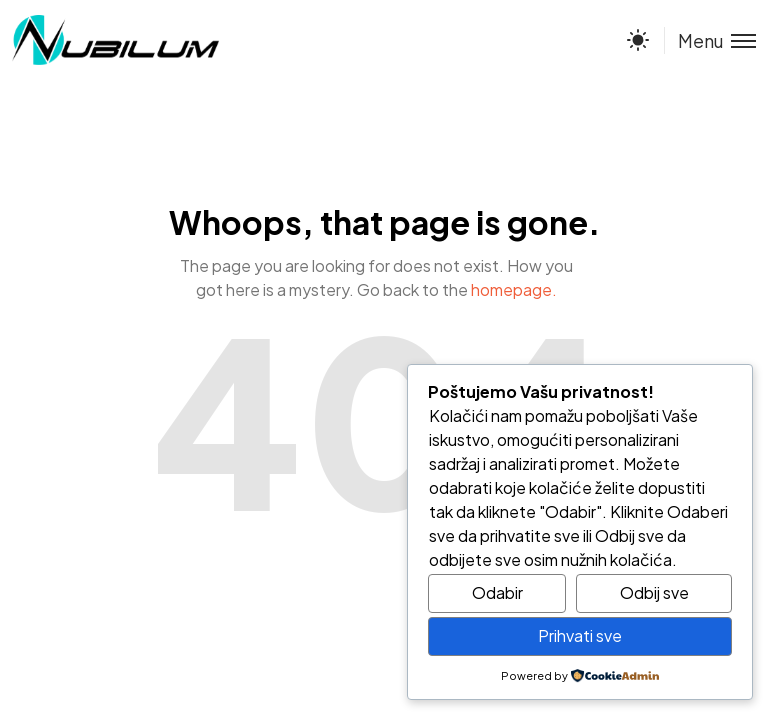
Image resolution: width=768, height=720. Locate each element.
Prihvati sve (580, 635)
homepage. (514, 289)
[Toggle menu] (710, 40)
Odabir (497, 592)
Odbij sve (654, 592)
